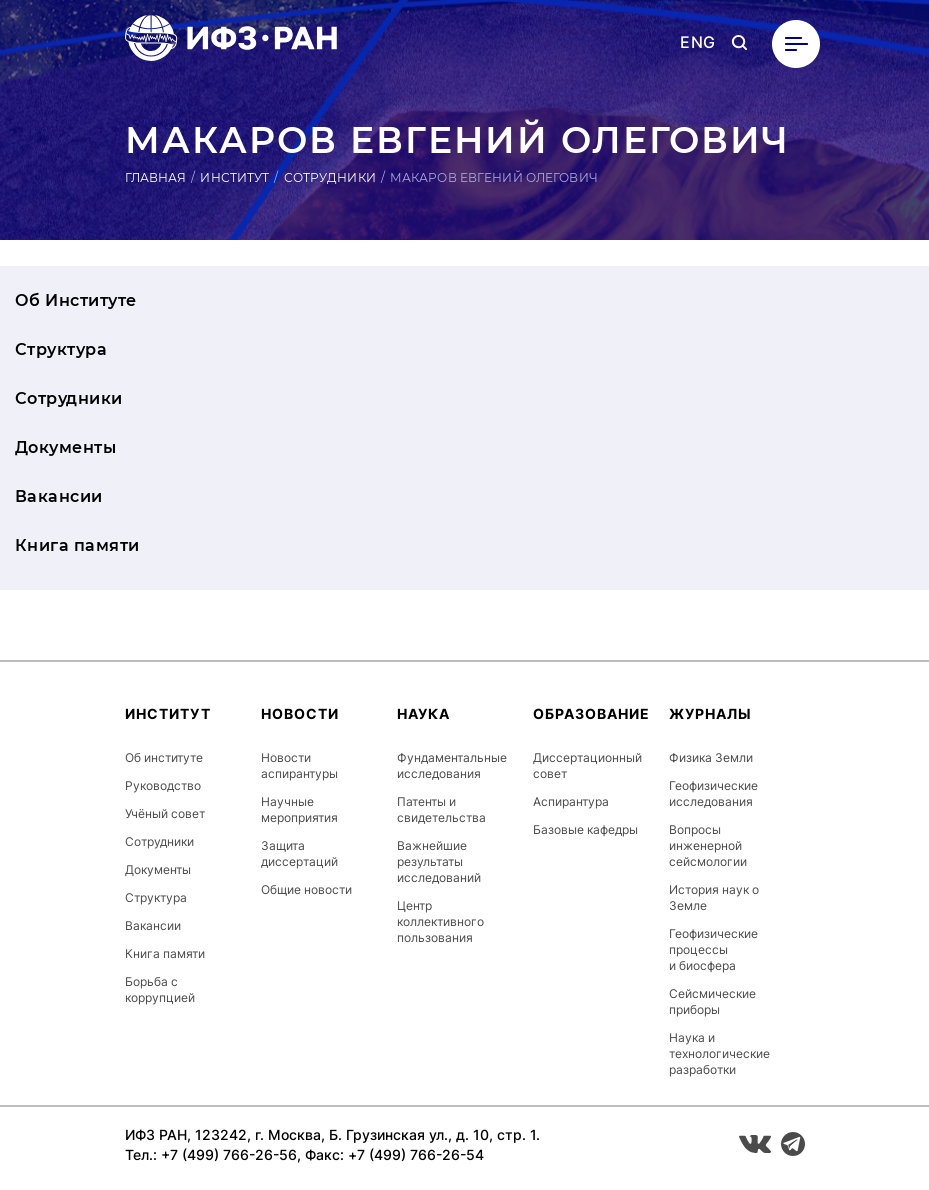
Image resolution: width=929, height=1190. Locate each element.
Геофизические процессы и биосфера (713, 949)
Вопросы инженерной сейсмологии (708, 845)
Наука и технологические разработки (719, 1053)
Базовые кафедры (585, 829)
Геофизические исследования (713, 793)
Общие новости (306, 889)
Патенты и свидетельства (441, 809)
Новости (300, 713)
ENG (697, 42)
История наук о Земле (714, 897)
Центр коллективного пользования (440, 921)
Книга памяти (77, 545)
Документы (65, 447)
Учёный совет (165, 813)
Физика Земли (711, 757)
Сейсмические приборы (712, 1001)
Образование (591, 713)
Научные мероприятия (299, 809)
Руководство (163, 785)
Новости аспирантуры (299, 765)
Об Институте (76, 300)
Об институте (164, 757)
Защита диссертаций (299, 853)
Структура (61, 349)
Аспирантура (571, 801)
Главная (156, 177)
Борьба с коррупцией (160, 989)
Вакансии (59, 496)
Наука (423, 713)
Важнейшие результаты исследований (439, 861)
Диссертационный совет (587, 765)
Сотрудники (330, 177)
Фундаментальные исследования (452, 765)
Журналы (710, 713)
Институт (234, 177)
